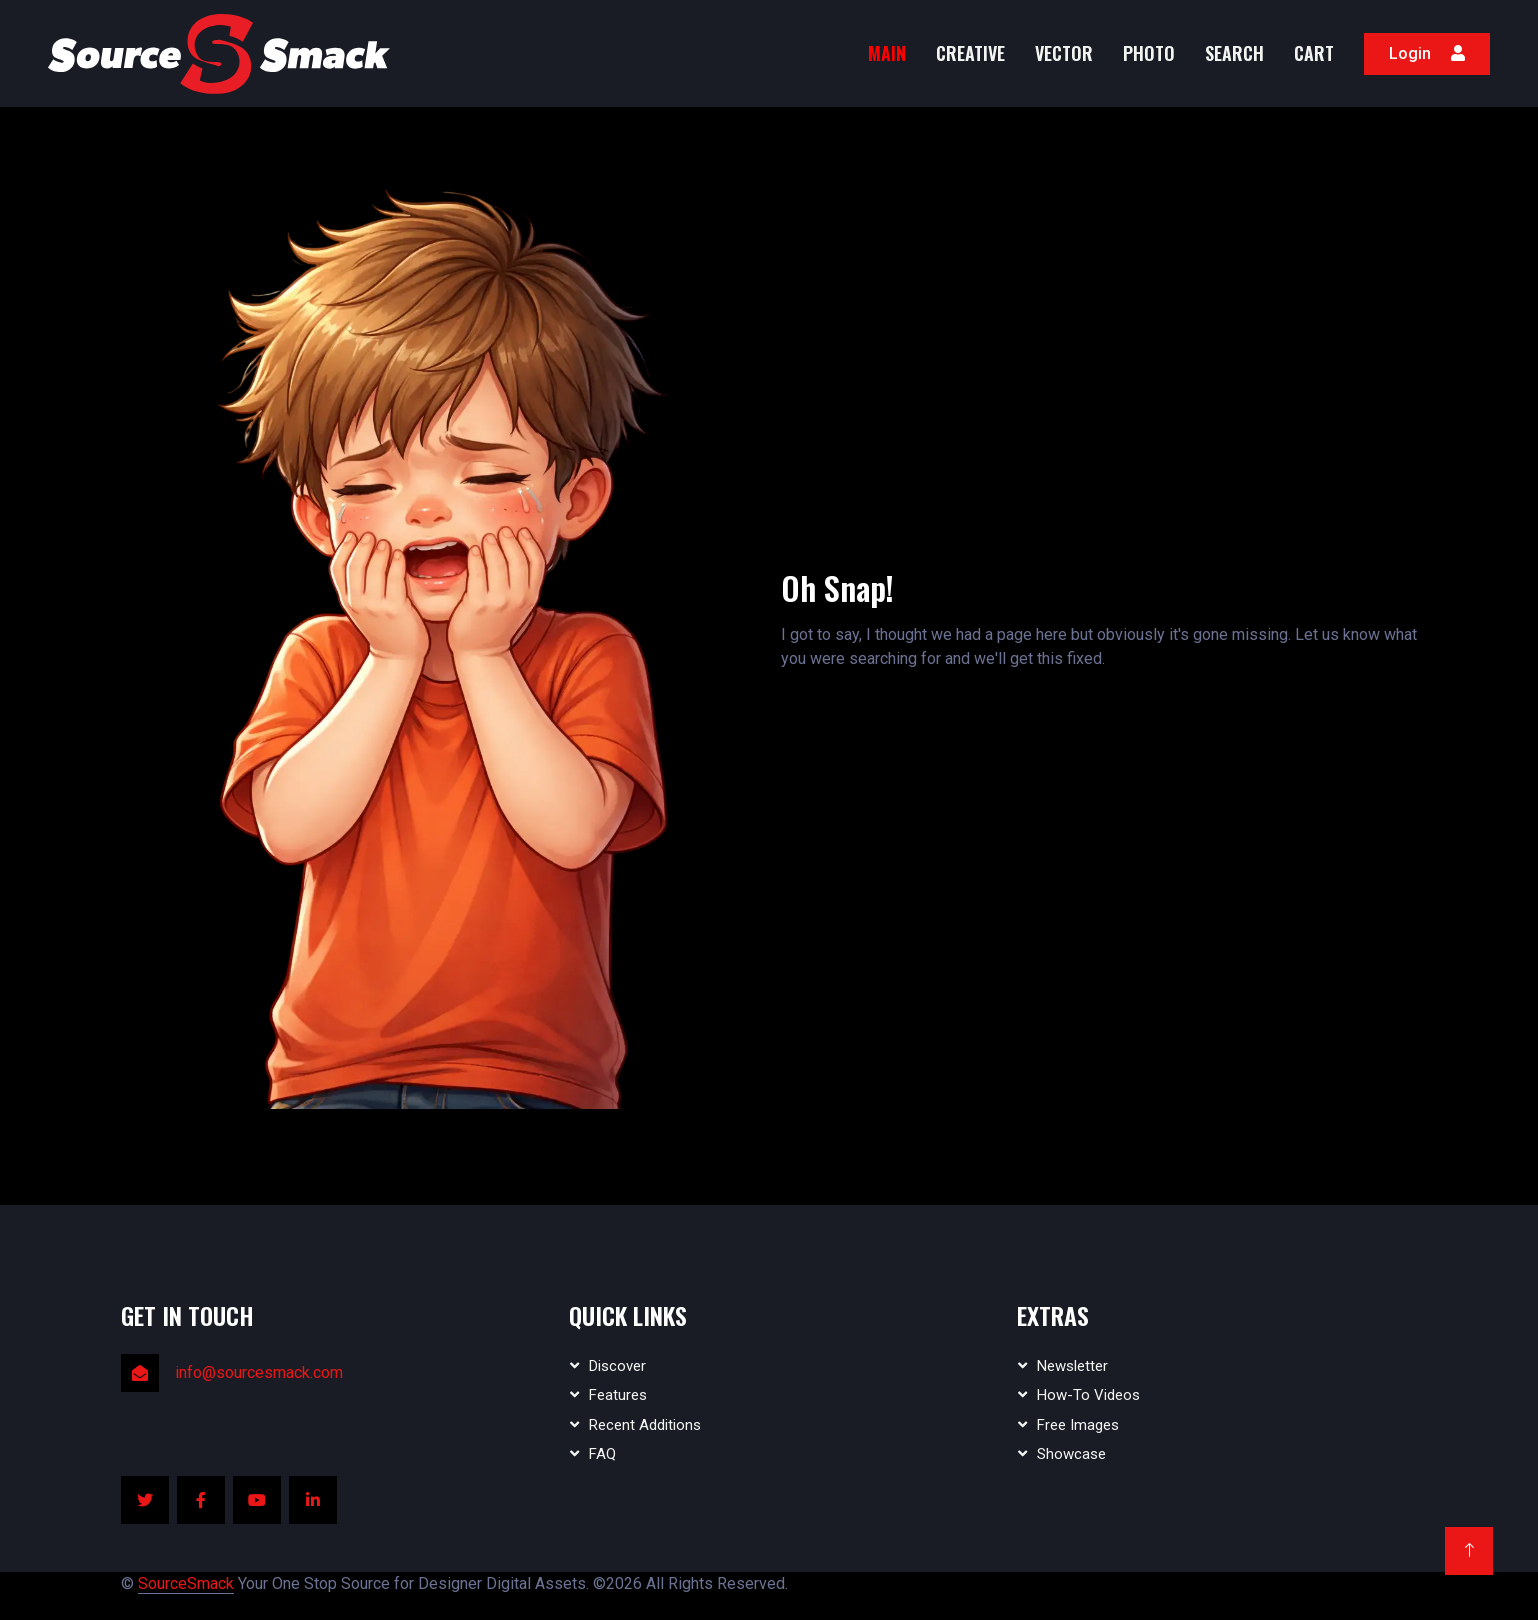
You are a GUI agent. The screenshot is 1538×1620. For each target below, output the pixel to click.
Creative (970, 53)
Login (1427, 53)
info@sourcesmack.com (259, 1372)
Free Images (1078, 1425)
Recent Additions (645, 1425)
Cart (1314, 53)
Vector (1064, 53)
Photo (1149, 53)
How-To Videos (1088, 1395)
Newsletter (1072, 1366)
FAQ (602, 1454)
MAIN (887, 53)
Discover (617, 1366)
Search (1234, 53)
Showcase (1071, 1454)
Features (618, 1395)
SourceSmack (186, 1583)
